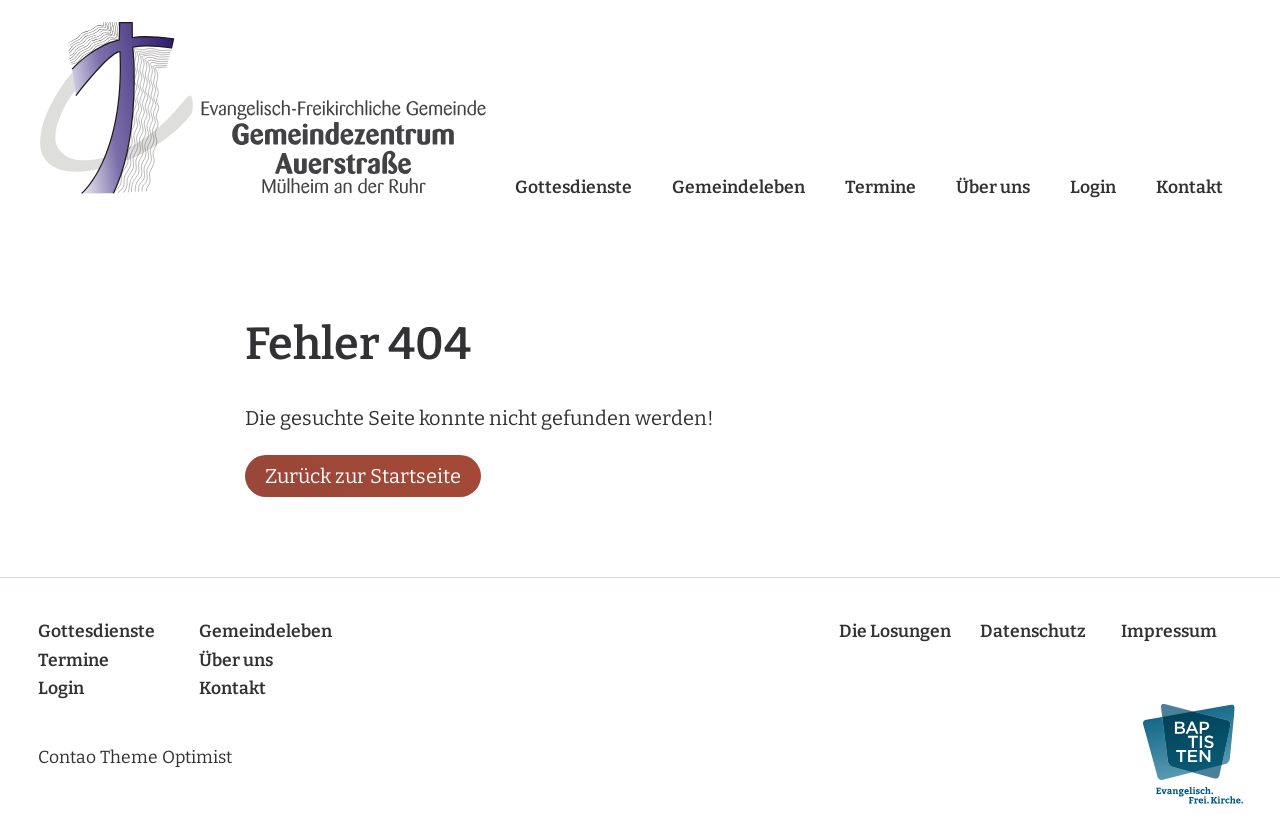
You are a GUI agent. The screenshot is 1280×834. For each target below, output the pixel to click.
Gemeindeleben (738, 187)
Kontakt (1189, 187)
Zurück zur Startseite (363, 476)
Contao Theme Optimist (135, 757)
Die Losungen (895, 631)
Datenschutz (1033, 631)
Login (1093, 187)
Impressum (1169, 631)
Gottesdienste (573, 187)
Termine (880, 187)
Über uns (993, 187)
